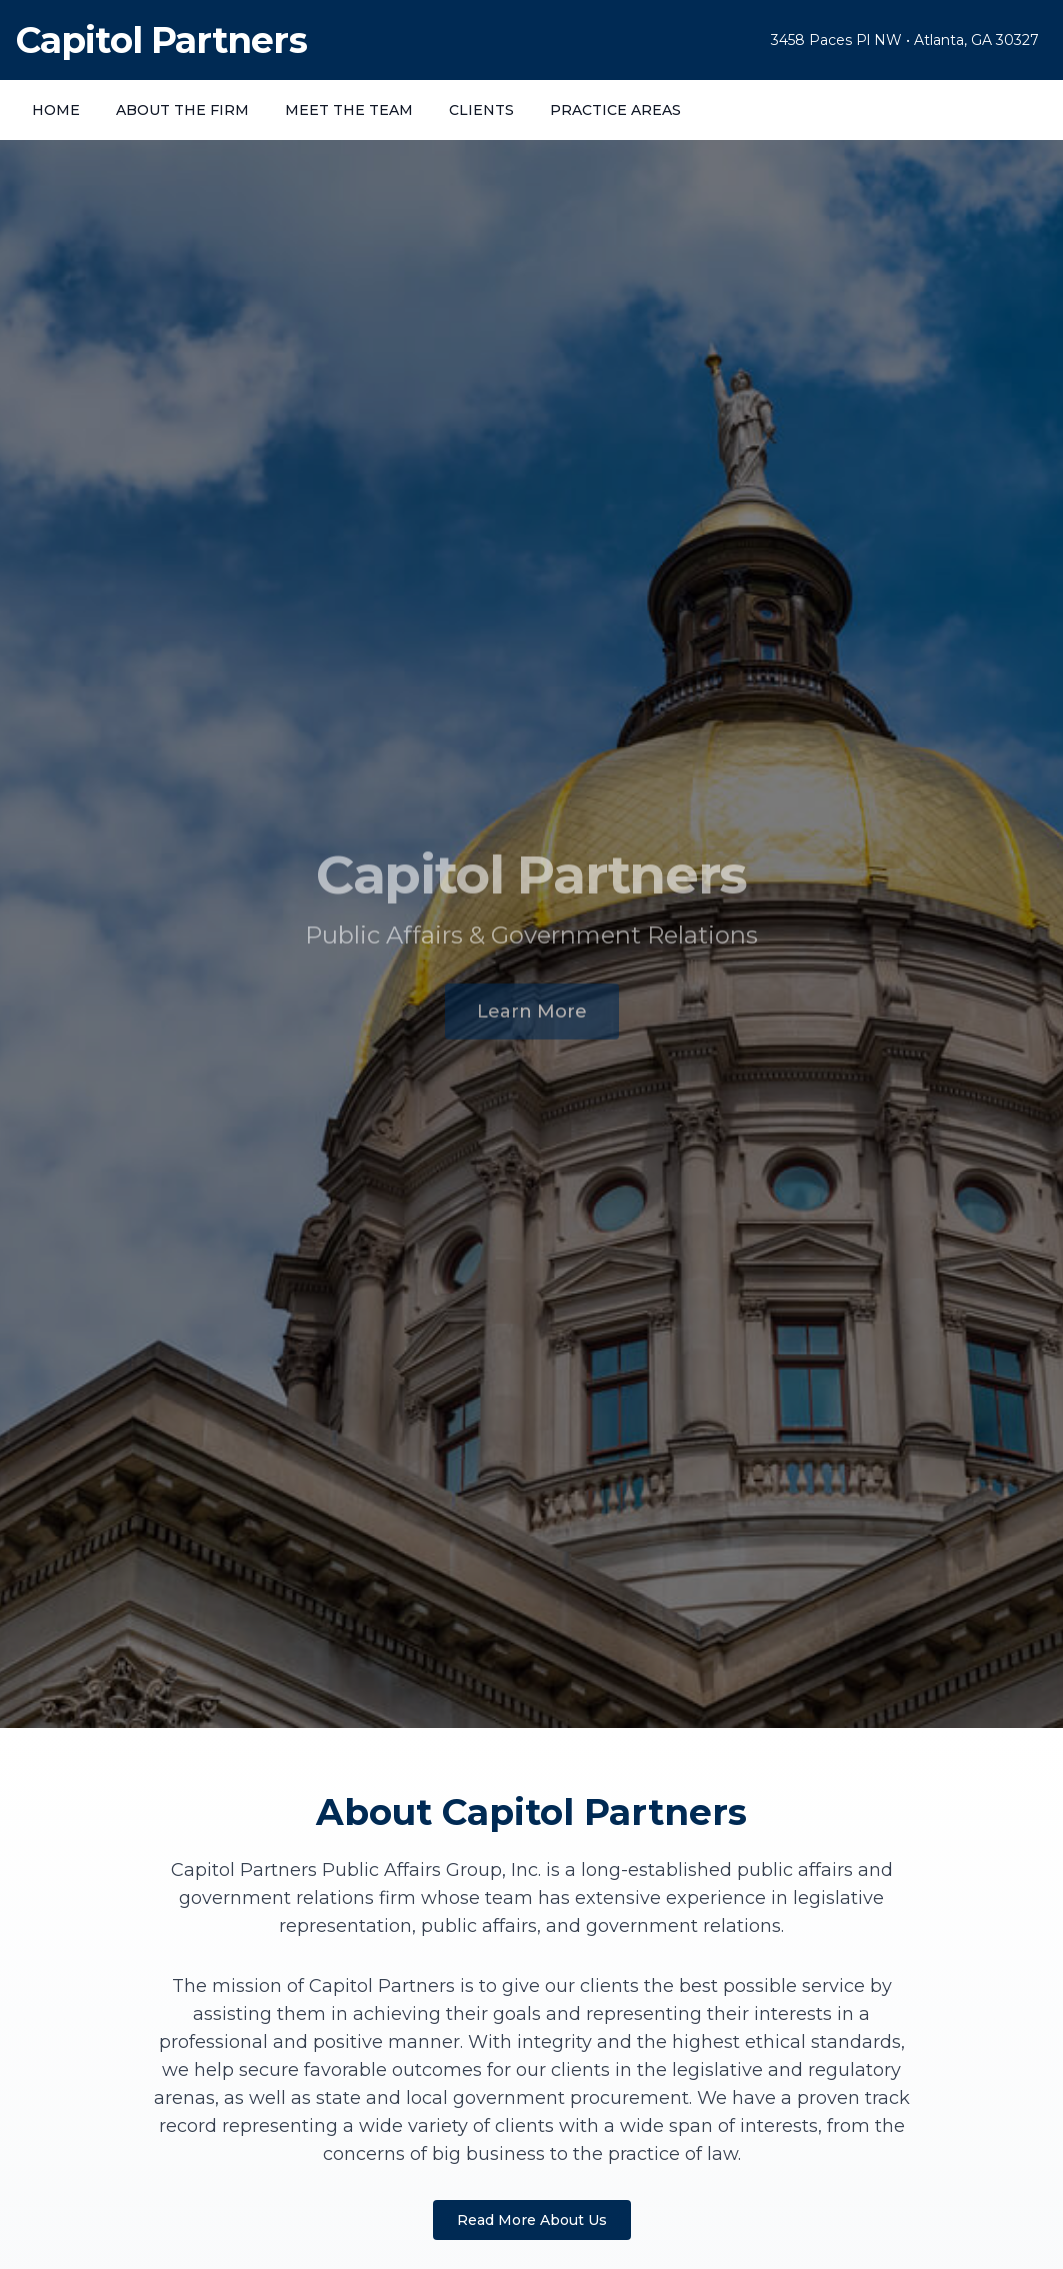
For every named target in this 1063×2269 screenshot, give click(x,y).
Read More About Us (532, 2220)
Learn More (532, 1016)
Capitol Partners (161, 40)
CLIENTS (481, 110)
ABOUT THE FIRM (182, 110)
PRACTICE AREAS (615, 110)
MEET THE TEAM (349, 110)
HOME (56, 110)
